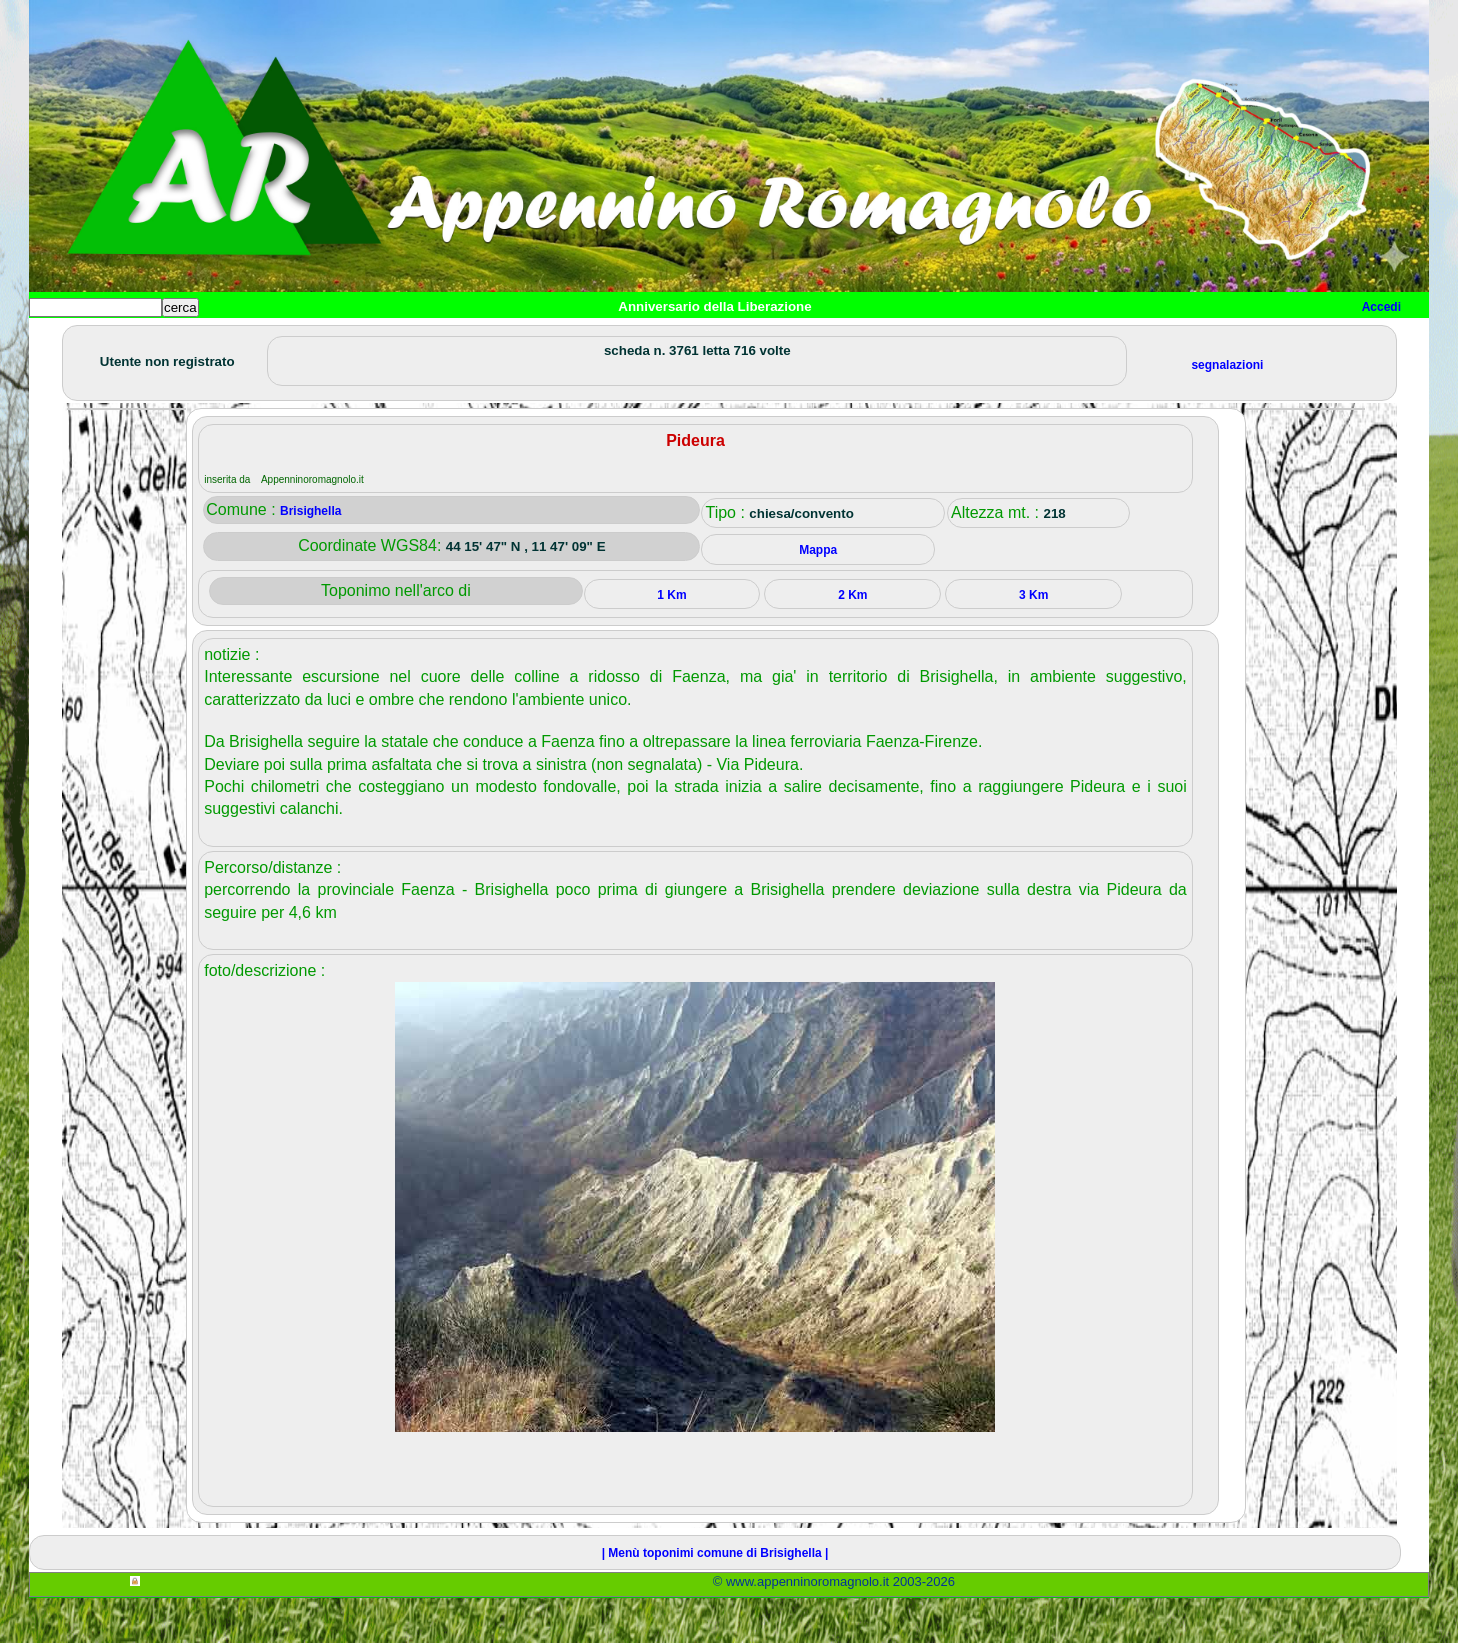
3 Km (1033, 640)
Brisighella (310, 556)
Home (63, 340)
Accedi (1381, 307)
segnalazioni (1227, 410)
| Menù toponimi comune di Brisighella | (715, 1598)
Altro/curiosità (569, 340)
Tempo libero (435, 340)
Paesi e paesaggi (166, 340)
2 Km (852, 640)
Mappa (676, 340)
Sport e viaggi (302, 340)
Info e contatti (778, 340)
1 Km (671, 640)
